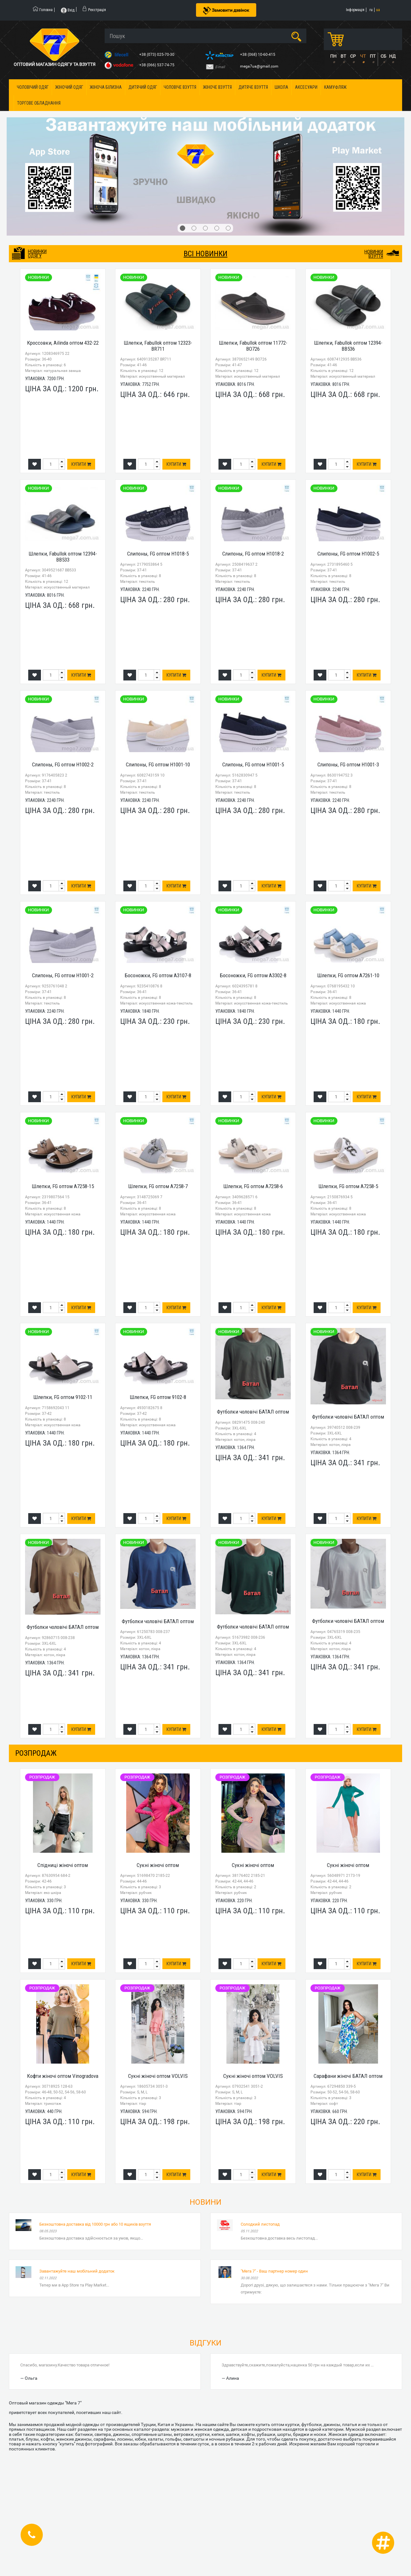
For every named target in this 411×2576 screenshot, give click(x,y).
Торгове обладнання (39, 103)
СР (353, 56)
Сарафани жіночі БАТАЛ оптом (348, 2076)
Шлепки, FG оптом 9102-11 (62, 1397)
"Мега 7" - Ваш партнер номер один (274, 2271)
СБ (383, 56)
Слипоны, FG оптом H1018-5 (158, 553)
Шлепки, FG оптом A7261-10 (348, 975)
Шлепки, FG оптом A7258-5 (348, 1186)
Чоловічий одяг (33, 87)
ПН (333, 56)
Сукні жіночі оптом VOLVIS (158, 2076)
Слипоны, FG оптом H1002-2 (63, 764)
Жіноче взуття (217, 87)
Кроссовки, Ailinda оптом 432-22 (63, 343)
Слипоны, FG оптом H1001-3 (348, 764)
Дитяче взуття (253, 87)
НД (392, 56)
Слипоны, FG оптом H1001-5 (253, 764)
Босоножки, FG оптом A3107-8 (158, 975)
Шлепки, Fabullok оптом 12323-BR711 (158, 346)
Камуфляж (335, 87)
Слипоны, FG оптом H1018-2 (253, 553)
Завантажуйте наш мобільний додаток (76, 2271)
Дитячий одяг (142, 87)
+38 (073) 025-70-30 (157, 54)
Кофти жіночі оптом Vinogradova (62, 2076)
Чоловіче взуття (180, 87)
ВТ (343, 56)
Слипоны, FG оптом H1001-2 (63, 975)
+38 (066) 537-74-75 (157, 65)
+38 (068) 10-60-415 (258, 54)
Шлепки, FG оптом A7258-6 (253, 1186)
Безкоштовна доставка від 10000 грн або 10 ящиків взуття (95, 2224)
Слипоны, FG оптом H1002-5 (348, 553)
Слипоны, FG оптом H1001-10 (158, 764)
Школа (281, 87)
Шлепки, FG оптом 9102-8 (158, 1397)
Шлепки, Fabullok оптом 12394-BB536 (348, 346)
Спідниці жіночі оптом (62, 1865)
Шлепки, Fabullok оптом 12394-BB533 (63, 556)
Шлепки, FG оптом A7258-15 (63, 1186)
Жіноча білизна (106, 87)
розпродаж (35, 1753)
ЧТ (363, 56)
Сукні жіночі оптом (158, 1865)
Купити (81, 464)
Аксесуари (306, 87)
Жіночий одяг (69, 87)
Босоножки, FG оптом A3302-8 (253, 975)
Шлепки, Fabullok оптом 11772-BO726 (253, 346)
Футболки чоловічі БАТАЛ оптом (253, 1411)
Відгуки (205, 2343)
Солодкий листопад (260, 2224)
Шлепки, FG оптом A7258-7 (158, 1186)
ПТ (372, 56)
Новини (205, 2202)
